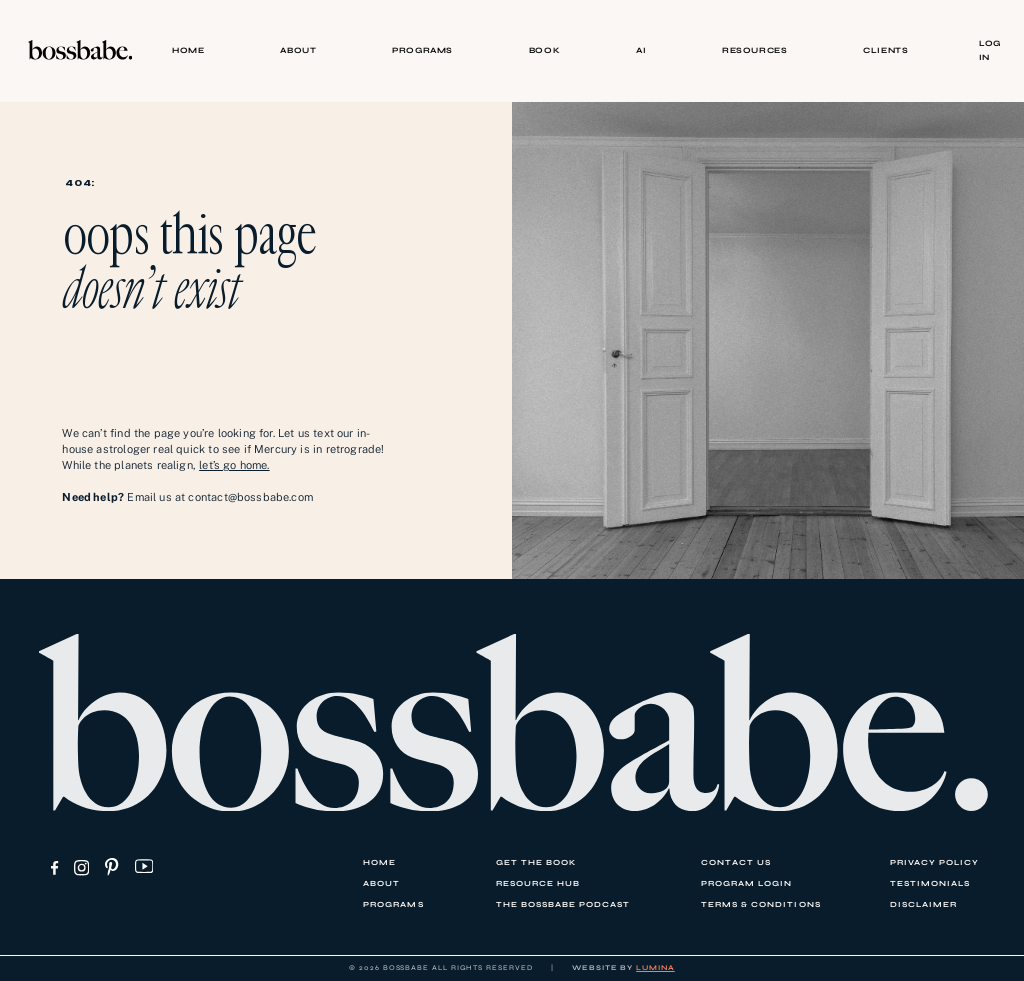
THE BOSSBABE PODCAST (563, 904)
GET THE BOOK (536, 862)
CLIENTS (885, 50)
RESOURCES (755, 50)
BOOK (544, 50)
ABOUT (298, 50)
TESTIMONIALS (930, 883)
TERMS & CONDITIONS (760, 904)
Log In (989, 49)
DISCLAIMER (923, 904)
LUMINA (655, 967)
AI (641, 50)
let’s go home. (234, 465)
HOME (188, 50)
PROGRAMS (422, 50)
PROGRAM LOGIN (746, 883)
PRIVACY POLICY (934, 862)
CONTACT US (736, 862)
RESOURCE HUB (538, 883)
